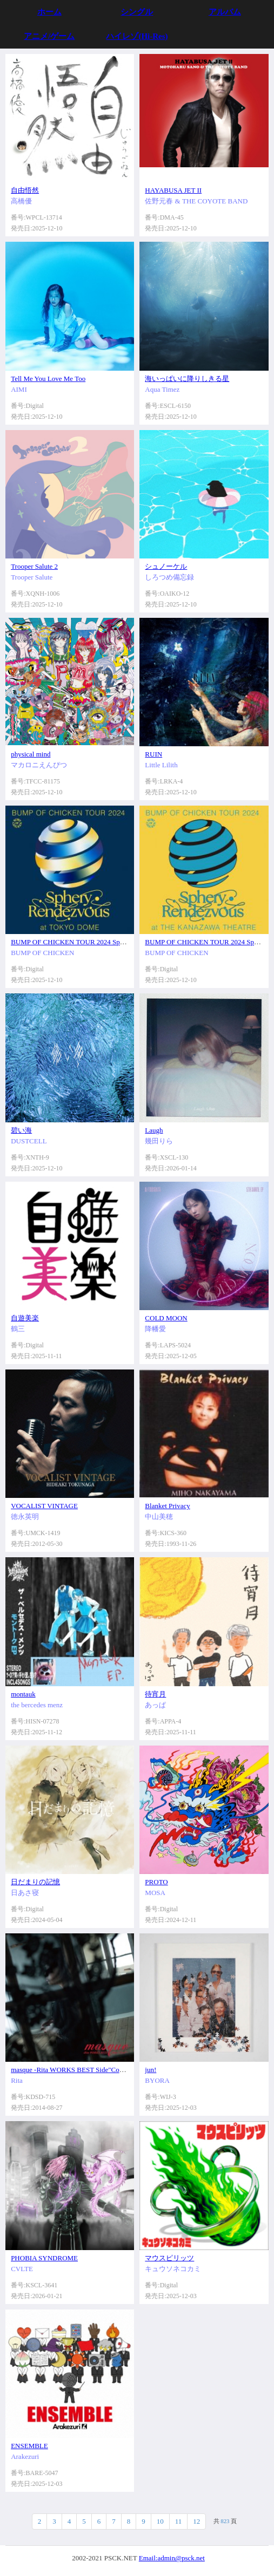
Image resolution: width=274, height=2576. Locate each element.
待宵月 (155, 1694)
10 (160, 2521)
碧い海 (21, 1130)
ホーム (49, 12)
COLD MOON (166, 1318)
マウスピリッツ (169, 2258)
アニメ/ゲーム (49, 36)
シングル (137, 12)
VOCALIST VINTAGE (44, 1506)
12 (196, 2521)
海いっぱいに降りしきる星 (187, 378)
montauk (23, 1694)
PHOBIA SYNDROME (44, 2258)
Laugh (154, 1130)
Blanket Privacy (167, 1506)
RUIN (153, 754)
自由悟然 (25, 190)
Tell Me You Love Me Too (48, 378)
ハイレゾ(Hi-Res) (137, 36)
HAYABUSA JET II (173, 190)
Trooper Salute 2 (34, 566)
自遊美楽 (25, 1318)
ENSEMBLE (29, 2446)
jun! (150, 2070)
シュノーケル (166, 566)
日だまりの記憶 (35, 1882)
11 (178, 2521)
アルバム (225, 12)
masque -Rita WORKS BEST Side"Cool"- (70, 2070)
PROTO (156, 1882)
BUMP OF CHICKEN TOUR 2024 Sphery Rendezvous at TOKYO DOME (117, 942)
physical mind (30, 754)
